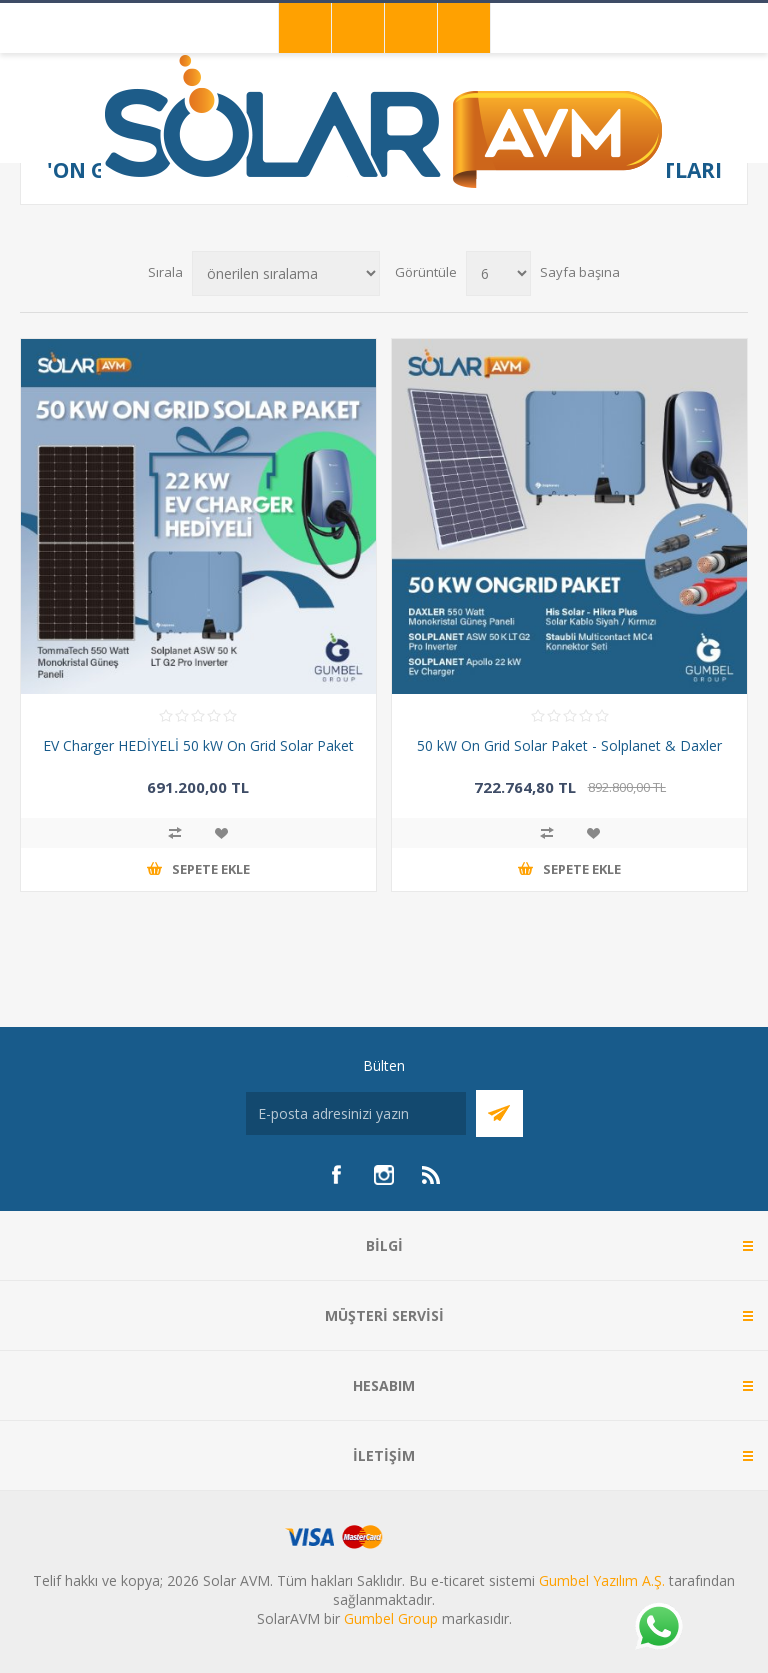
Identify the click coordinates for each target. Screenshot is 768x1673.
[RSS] (432, 1175)
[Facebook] (336, 1175)
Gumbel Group (391, 1618)
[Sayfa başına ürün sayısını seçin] (498, 273)
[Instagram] (384, 1175)
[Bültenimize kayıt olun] (356, 1113)
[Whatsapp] (658, 1628)
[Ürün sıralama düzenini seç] (286, 273)
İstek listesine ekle (221, 833)
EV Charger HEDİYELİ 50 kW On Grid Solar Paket (198, 745)
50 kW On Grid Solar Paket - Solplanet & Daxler (569, 745)
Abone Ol (499, 1113)
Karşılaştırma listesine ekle (175, 833)
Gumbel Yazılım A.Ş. (602, 1580)
